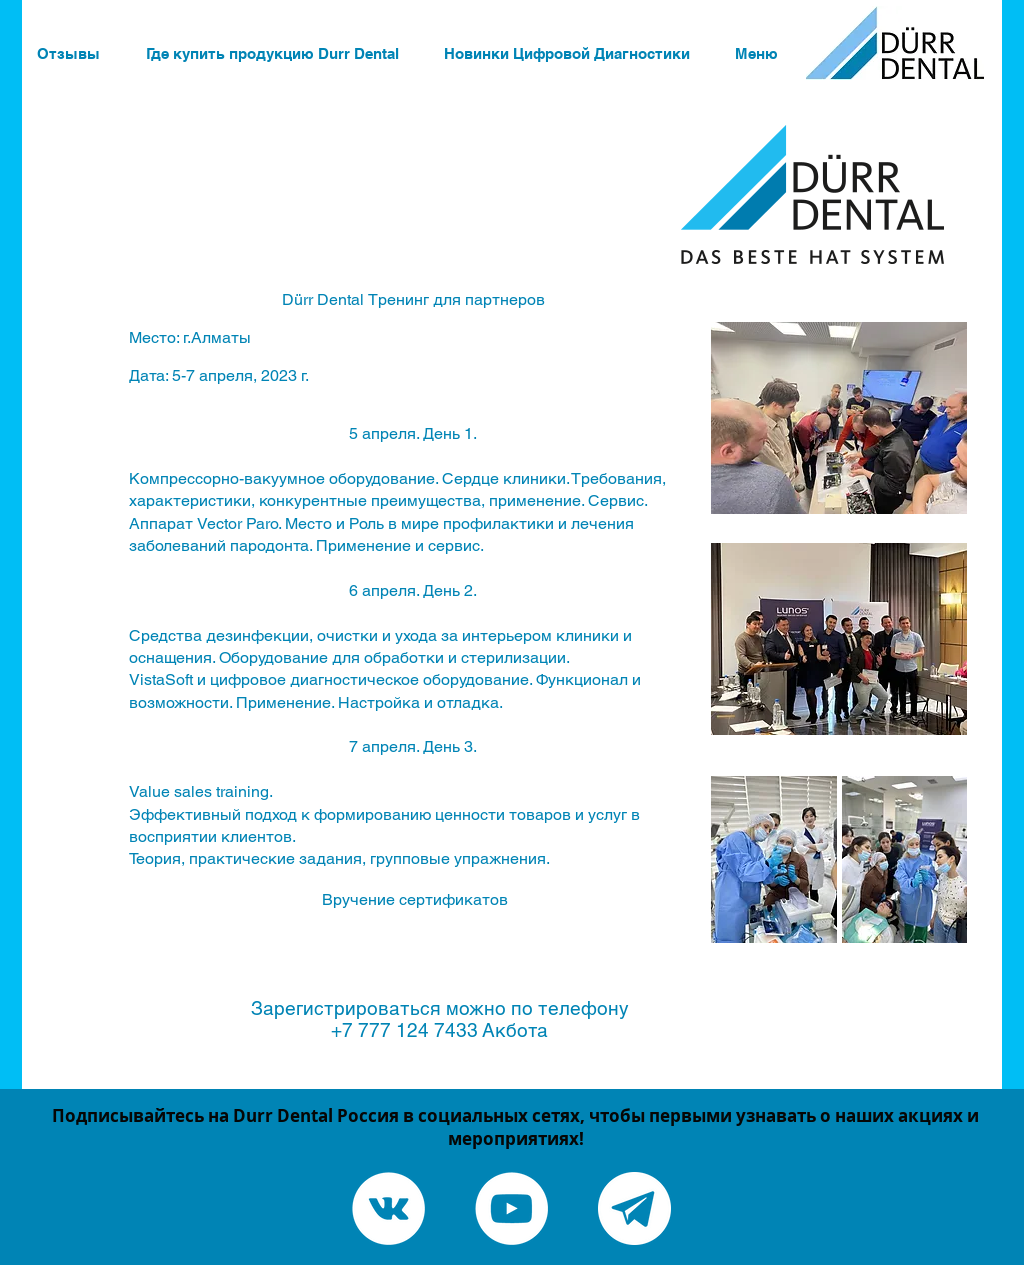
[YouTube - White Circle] (511, 1208)
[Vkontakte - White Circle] (388, 1208)
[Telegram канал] (634, 1208)
